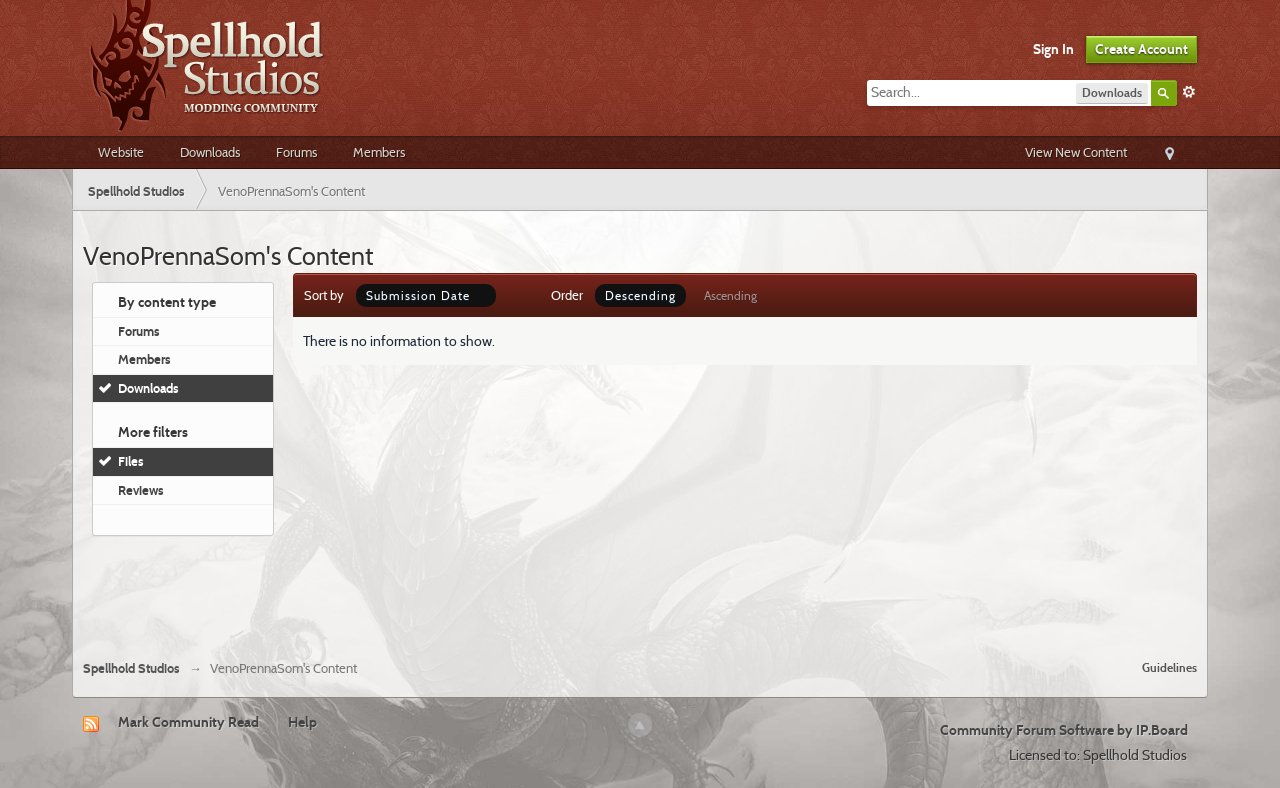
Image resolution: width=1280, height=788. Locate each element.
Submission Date (426, 295)
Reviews (141, 490)
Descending (640, 295)
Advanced (1189, 92)
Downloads (210, 152)
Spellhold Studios (131, 668)
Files (131, 461)
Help (302, 722)
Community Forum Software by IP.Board (1064, 730)
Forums (296, 152)
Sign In (1053, 49)
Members (379, 152)
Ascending (730, 295)
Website (121, 152)
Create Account (1141, 49)
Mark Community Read (188, 722)
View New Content (1076, 152)
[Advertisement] (640, 590)
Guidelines (1169, 667)
